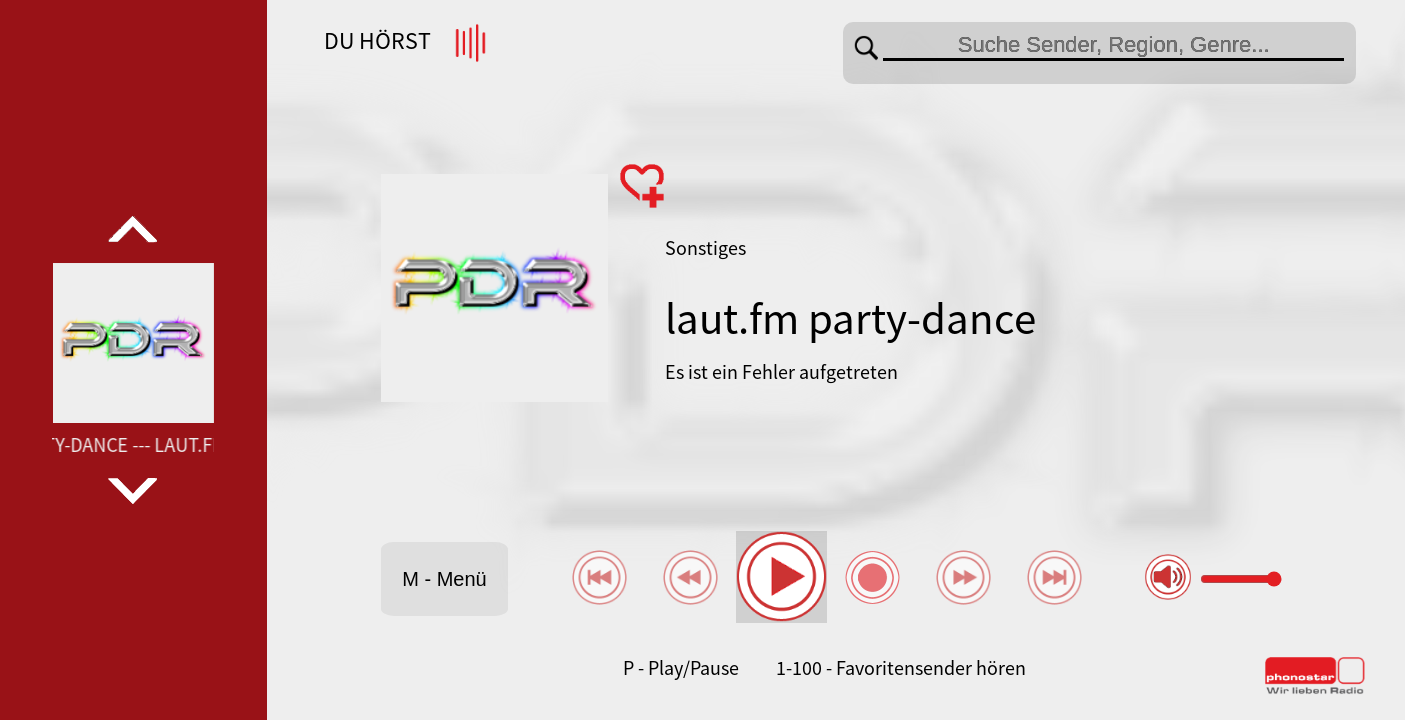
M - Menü (444, 579)
